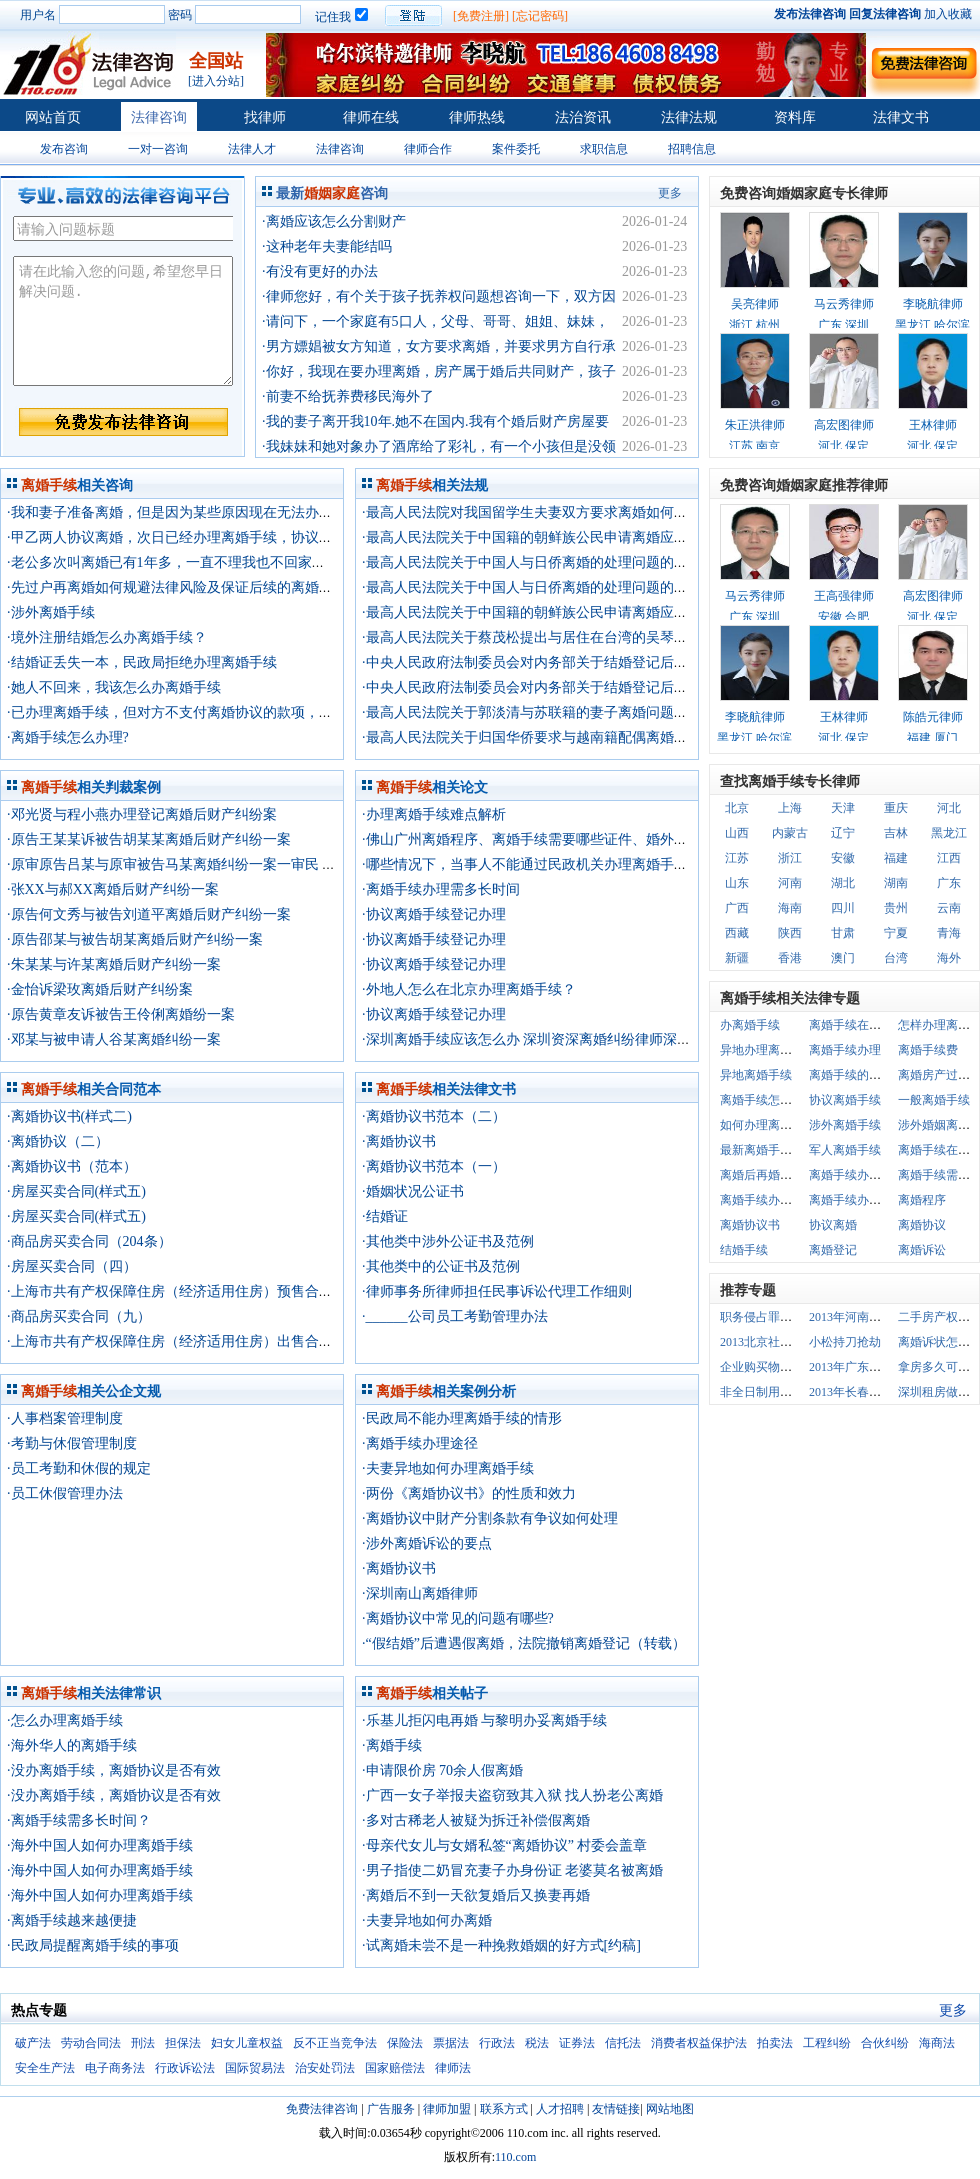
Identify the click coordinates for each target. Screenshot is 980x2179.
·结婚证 (385, 1216)
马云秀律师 (844, 304)
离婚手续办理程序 (768, 1200)
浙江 (790, 858)
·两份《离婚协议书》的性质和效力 (469, 1493)
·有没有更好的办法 (320, 271)
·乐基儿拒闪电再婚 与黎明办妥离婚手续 (484, 1720)
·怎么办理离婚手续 (65, 1720)
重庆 (896, 808)
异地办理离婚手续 (768, 1050)
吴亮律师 (755, 304)
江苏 (737, 858)
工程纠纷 (827, 2043)
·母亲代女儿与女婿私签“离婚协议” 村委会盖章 (504, 1845)
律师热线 (477, 117)
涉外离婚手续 (845, 1125)
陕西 (790, 933)
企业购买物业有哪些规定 (786, 1367)
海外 (949, 958)
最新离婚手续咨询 (768, 1150)
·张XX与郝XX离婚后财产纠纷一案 (113, 889)
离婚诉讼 (922, 1250)
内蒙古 (790, 833)
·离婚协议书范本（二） (434, 1116)
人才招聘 (560, 2109)
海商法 (937, 2043)
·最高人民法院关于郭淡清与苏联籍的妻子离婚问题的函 (532, 712)
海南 (790, 908)
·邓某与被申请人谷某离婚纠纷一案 (114, 1039)
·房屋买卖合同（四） (72, 1266)
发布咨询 (64, 149)
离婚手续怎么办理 (768, 1100)
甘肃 (843, 933)
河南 (790, 883)
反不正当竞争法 (335, 2043)
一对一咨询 (158, 149)
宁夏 (896, 933)
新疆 (737, 958)
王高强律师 (844, 596)
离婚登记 (833, 1250)
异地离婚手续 (756, 1075)
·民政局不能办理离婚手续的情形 (462, 1418)
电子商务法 (115, 2068)
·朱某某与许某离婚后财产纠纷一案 (114, 964)
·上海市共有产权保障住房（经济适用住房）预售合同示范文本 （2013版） (234, 1291)
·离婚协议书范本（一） (434, 1166)
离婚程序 (922, 1200)
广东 (949, 883)
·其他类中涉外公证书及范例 (448, 1241)
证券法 (577, 2043)
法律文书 (901, 117)
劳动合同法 (91, 2043)
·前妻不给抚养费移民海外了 (348, 396)
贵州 (896, 908)
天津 (843, 808)
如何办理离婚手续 (768, 1125)
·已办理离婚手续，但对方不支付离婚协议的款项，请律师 (184, 712)
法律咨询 (159, 117)
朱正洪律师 (755, 425)
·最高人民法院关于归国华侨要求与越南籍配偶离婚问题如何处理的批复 (581, 737)
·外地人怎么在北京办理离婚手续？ (469, 989)
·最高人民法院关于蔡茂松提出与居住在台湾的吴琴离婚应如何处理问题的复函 (602, 637)
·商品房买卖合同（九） (79, 1316)
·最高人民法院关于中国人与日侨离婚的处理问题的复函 (532, 562)
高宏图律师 (844, 425)
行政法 (497, 2043)
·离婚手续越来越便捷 (72, 1920)
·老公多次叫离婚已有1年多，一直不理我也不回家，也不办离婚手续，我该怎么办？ (264, 562)
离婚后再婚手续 (762, 1175)
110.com (515, 2157)
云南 (949, 908)
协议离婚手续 (845, 1100)
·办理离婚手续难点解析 (434, 814)
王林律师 (933, 425)
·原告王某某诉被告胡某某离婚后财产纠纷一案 (149, 839)
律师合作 (428, 149)
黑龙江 (949, 833)
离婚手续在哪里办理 (863, 1025)
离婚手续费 (928, 1050)
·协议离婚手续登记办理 (434, 914)
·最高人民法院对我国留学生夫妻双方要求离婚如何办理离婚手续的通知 (581, 512)
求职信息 (604, 149)
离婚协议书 (750, 1225)
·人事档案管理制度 (65, 1418)
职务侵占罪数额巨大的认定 (792, 1317)
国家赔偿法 (395, 2068)
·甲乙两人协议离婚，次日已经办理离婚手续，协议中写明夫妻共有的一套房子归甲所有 (275, 537)
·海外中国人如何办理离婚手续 (100, 1845)
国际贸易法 (255, 2068)
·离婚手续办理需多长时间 (441, 889)
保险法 (405, 2043)
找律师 (265, 117)
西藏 (737, 933)
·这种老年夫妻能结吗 (327, 246)
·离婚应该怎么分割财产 (334, 221)
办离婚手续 (750, 1025)
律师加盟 (447, 2109)
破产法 (33, 2043)
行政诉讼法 (185, 2068)
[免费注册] (481, 16)
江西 (949, 858)
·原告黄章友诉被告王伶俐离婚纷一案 (121, 1014)
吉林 (896, 833)
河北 (949, 808)
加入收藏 (948, 14)
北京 (737, 808)
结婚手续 (744, 1250)
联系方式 (504, 2109)
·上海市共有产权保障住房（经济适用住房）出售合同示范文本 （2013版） (234, 1341)
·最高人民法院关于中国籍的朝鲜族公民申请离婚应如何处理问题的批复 (581, 537)
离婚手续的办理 (851, 1075)
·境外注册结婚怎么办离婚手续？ (107, 637)
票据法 (451, 2043)
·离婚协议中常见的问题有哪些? (458, 1618)
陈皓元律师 (933, 717)
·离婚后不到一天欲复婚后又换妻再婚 (476, 1895)
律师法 (453, 2068)
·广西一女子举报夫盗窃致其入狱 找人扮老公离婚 (512, 1795)
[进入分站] (216, 81)
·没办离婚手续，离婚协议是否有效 (114, 1770)
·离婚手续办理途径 (420, 1443)
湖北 (843, 883)
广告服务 (391, 2109)
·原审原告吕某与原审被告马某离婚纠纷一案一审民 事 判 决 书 (198, 864)
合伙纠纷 (885, 2043)
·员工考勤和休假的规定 (79, 1468)
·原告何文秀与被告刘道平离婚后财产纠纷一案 (149, 914)
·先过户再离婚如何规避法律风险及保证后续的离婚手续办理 (191, 587)
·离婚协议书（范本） (72, 1166)
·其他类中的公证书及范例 (441, 1266)
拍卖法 (775, 2043)
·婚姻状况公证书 (413, 1191)
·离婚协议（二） (58, 1141)
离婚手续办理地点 (857, 1175)
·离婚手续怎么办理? (68, 737)
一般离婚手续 (934, 1100)
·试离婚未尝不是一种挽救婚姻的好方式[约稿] (501, 1945)
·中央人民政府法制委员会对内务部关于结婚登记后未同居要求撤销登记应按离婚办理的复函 (644, 662)
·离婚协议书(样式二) (69, 1116)
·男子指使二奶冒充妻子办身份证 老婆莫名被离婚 (512, 1870)
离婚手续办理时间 (857, 1200)
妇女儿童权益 (247, 2043)
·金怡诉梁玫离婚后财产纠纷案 (100, 989)
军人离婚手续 (845, 1150)
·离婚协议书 (399, 1141)
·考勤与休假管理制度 (72, 1443)
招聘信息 (692, 149)
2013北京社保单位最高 (780, 1342)
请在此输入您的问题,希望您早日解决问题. (123, 321)
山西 (737, 833)
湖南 (896, 883)
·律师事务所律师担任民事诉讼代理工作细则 (497, 1291)
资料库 (795, 117)
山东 (737, 883)
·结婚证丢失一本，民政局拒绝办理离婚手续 (142, 662)
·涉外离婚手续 (51, 612)
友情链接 (616, 2109)
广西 (737, 908)
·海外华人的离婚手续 (72, 1745)
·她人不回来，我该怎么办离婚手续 (114, 687)
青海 (949, 933)
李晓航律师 (933, 304)
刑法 (143, 2043)
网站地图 (670, 2109)
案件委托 (516, 149)
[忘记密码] (540, 16)
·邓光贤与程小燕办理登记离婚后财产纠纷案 (142, 814)
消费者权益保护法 (699, 2043)
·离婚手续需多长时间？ (79, 1820)
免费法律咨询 (322, 2109)
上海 (790, 808)
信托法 (623, 2043)
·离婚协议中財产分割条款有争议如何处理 (490, 1518)
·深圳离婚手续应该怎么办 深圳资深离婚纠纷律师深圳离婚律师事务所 (575, 1039)
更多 (670, 193)
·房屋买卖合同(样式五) (76, 1191)
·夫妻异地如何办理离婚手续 (448, 1468)
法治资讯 (583, 117)
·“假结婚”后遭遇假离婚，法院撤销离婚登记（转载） (524, 1643)
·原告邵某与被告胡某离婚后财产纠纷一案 (135, 939)
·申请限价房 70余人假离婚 (442, 1770)
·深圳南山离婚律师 (420, 1593)
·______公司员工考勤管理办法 (455, 1316)
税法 (537, 2043)
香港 (790, 958)
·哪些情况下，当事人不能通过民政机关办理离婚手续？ (532, 864)
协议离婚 (833, 1225)
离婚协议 (922, 1225)
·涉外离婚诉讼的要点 (427, 1543)
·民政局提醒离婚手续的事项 (93, 1945)
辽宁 (843, 833)
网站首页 (53, 117)
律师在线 (371, 117)
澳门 (843, 958)
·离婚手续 (392, 1745)
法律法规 (689, 117)
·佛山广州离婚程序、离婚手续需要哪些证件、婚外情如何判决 (553, 839)
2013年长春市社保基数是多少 (887, 1392)
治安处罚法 (325, 2068)
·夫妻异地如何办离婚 (427, 1920)
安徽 (843, 858)
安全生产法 (45, 2068)
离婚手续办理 (845, 1050)
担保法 (183, 2043)
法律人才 (252, 149)
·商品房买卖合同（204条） (89, 1241)
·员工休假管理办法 (65, 1493)
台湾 (896, 958)
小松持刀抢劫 (845, 1342)
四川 (843, 908)
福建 (896, 858)
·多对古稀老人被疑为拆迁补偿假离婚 (476, 1820)
